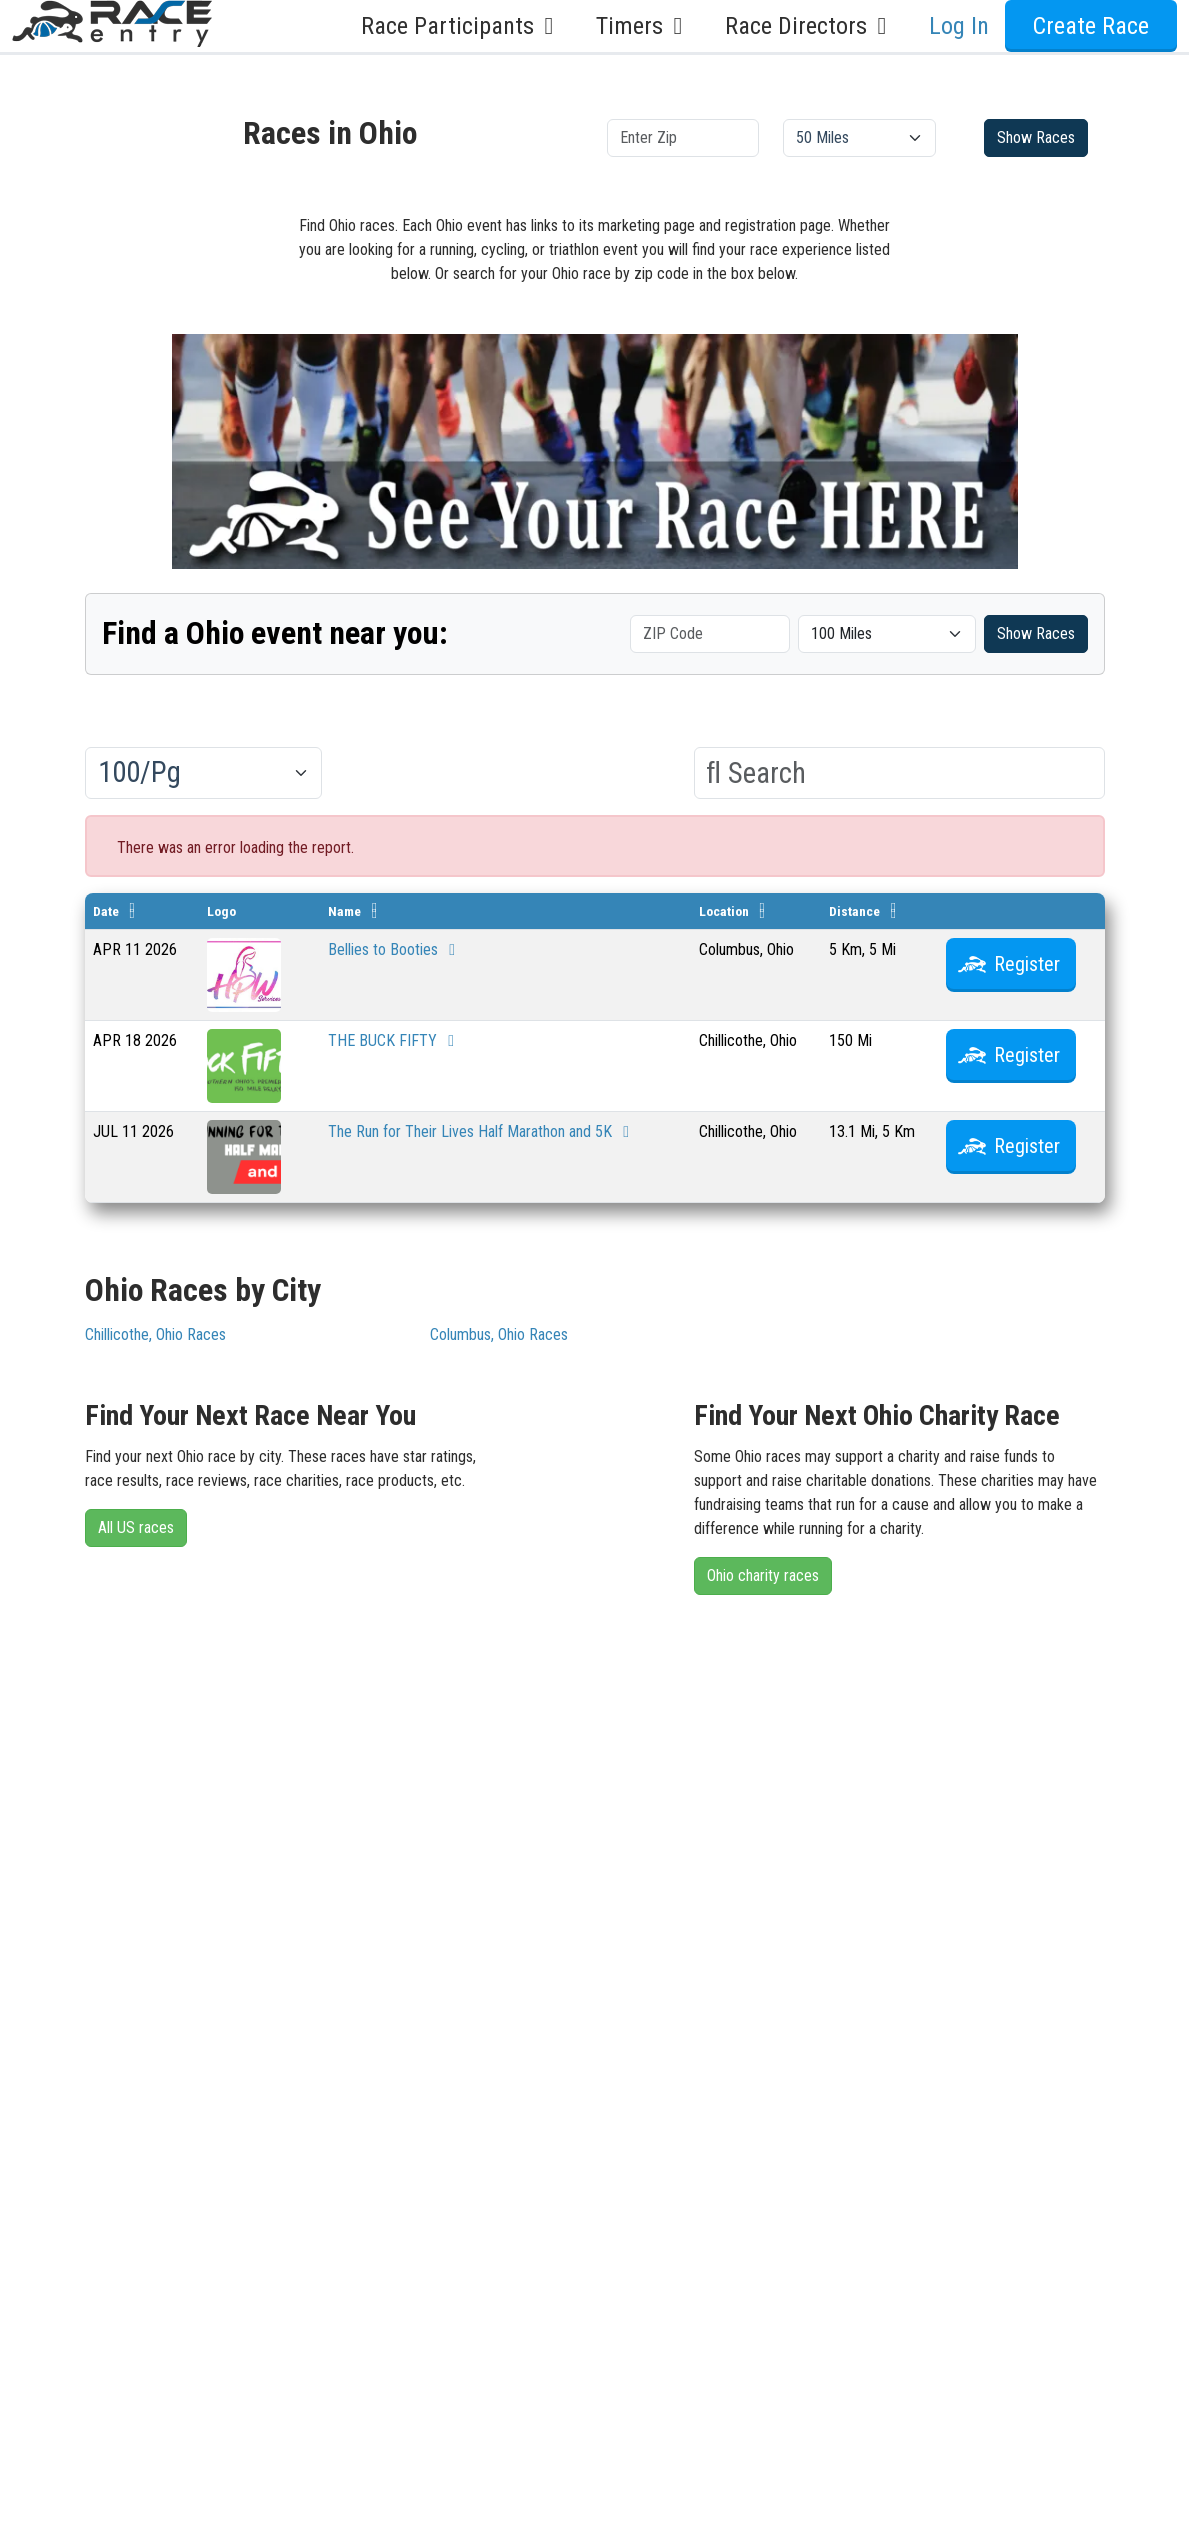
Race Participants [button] (462, 26)
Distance (854, 911)
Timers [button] (644, 26)
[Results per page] (203, 773)
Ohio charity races (763, 1575)
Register (1027, 964)
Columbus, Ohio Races (499, 1334)
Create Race (1091, 26)
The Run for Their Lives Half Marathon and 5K (482, 1131)
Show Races (1036, 137)
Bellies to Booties (395, 949)
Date (106, 911)
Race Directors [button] (811, 26)
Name (344, 911)
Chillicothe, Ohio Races (155, 1334)
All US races (136, 1527)
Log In (959, 26)
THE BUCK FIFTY (394, 1040)
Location (724, 911)
